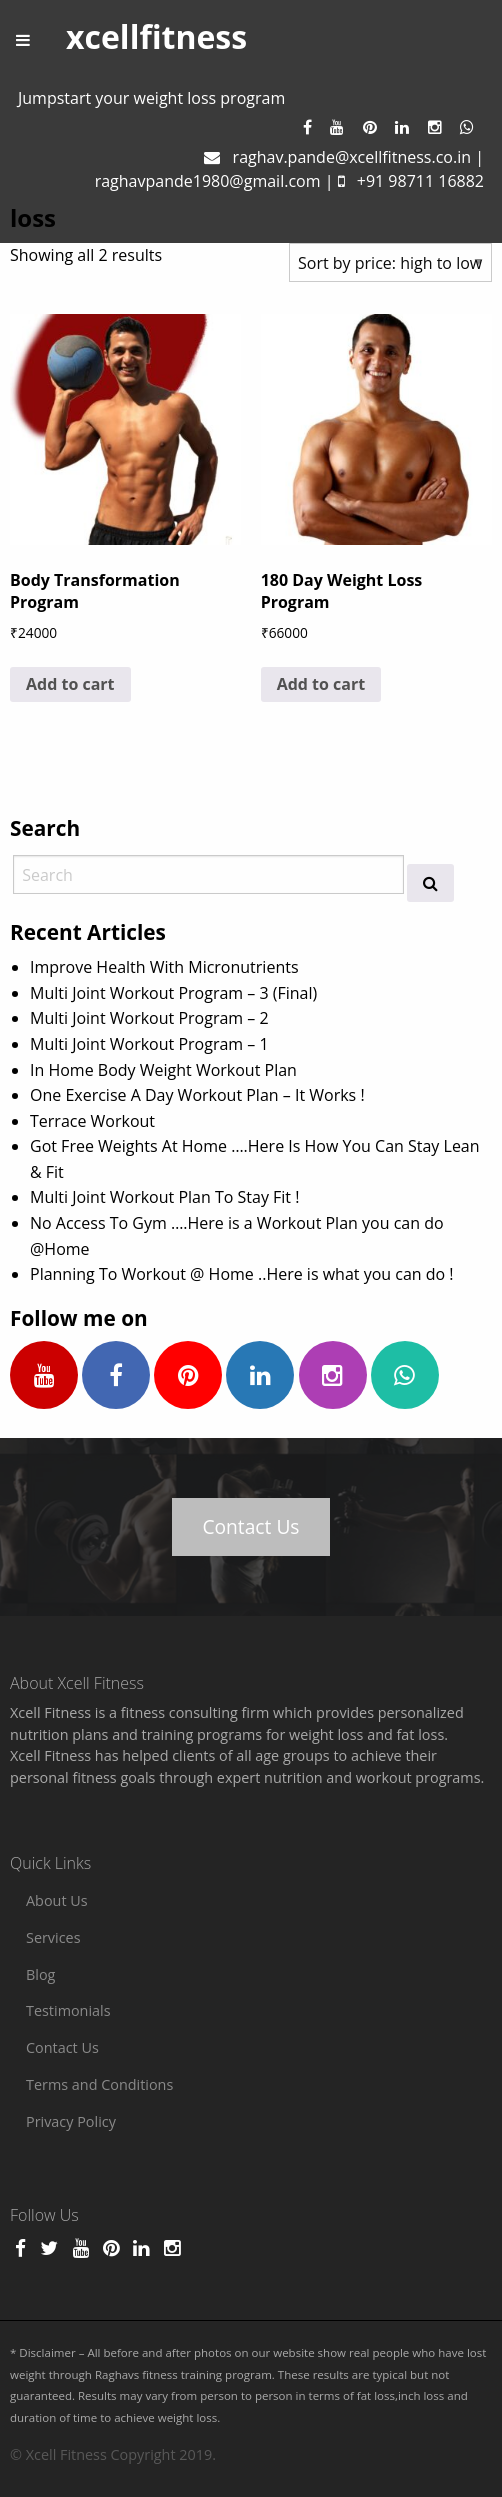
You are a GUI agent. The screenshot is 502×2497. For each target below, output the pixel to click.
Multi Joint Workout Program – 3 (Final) (173, 993)
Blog (40, 1974)
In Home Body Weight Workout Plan (163, 1070)
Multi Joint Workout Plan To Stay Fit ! (164, 1197)
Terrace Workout (92, 1121)
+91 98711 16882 (420, 181)
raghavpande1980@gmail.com (208, 181)
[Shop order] (390, 262)
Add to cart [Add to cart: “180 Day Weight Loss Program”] (321, 684)
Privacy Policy (71, 2121)
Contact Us (250, 1526)
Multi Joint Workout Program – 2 (149, 1018)
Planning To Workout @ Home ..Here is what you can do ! (242, 1274)
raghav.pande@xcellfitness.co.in (352, 157)
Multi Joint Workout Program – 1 (149, 1044)
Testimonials (68, 2010)
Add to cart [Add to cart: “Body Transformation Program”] (70, 684)
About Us (57, 1900)
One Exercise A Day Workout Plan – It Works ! (197, 1095)
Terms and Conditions (99, 2084)
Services (53, 1937)
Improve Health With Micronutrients (164, 967)
